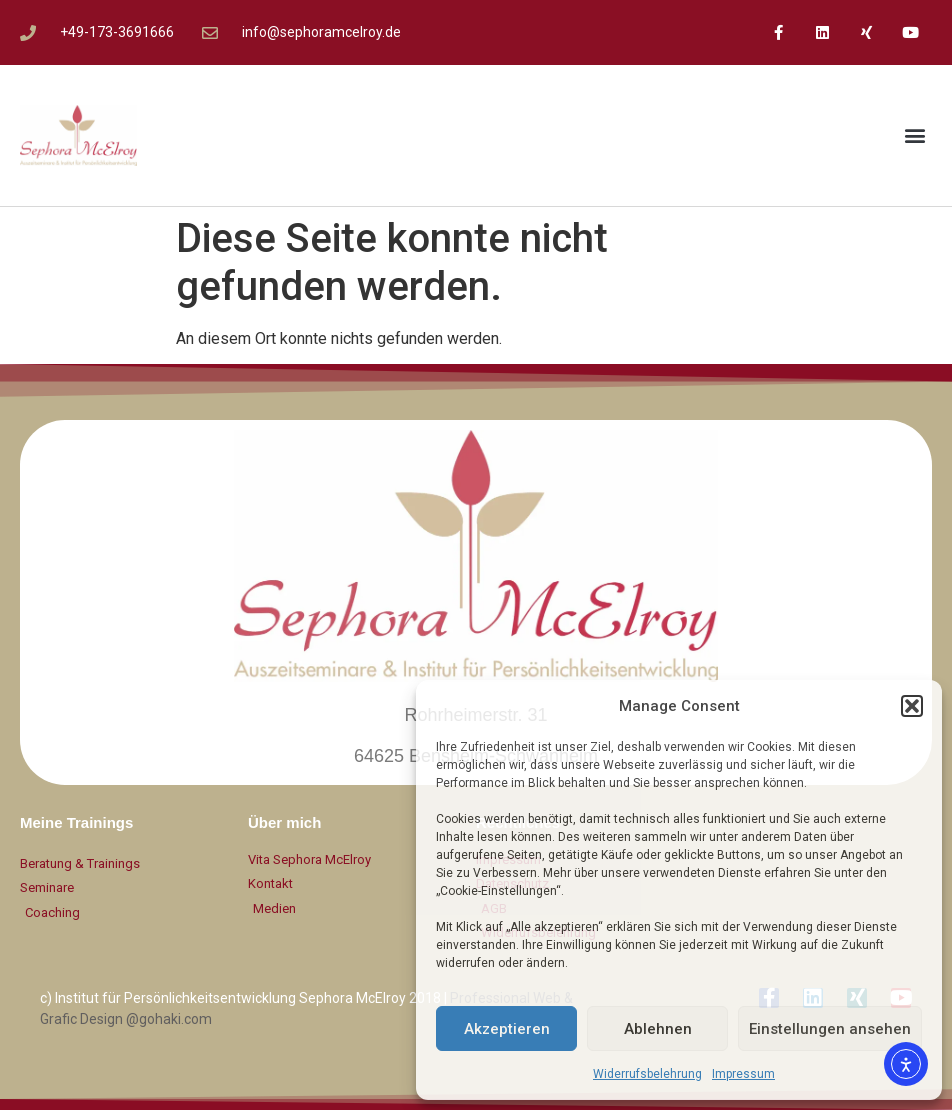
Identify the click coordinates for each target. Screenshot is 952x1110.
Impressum (743, 1074)
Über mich (284, 822)
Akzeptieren (507, 1029)
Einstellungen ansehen (830, 1029)
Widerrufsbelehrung (647, 1074)
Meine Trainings (76, 822)
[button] (912, 706)
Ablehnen (658, 1029)
